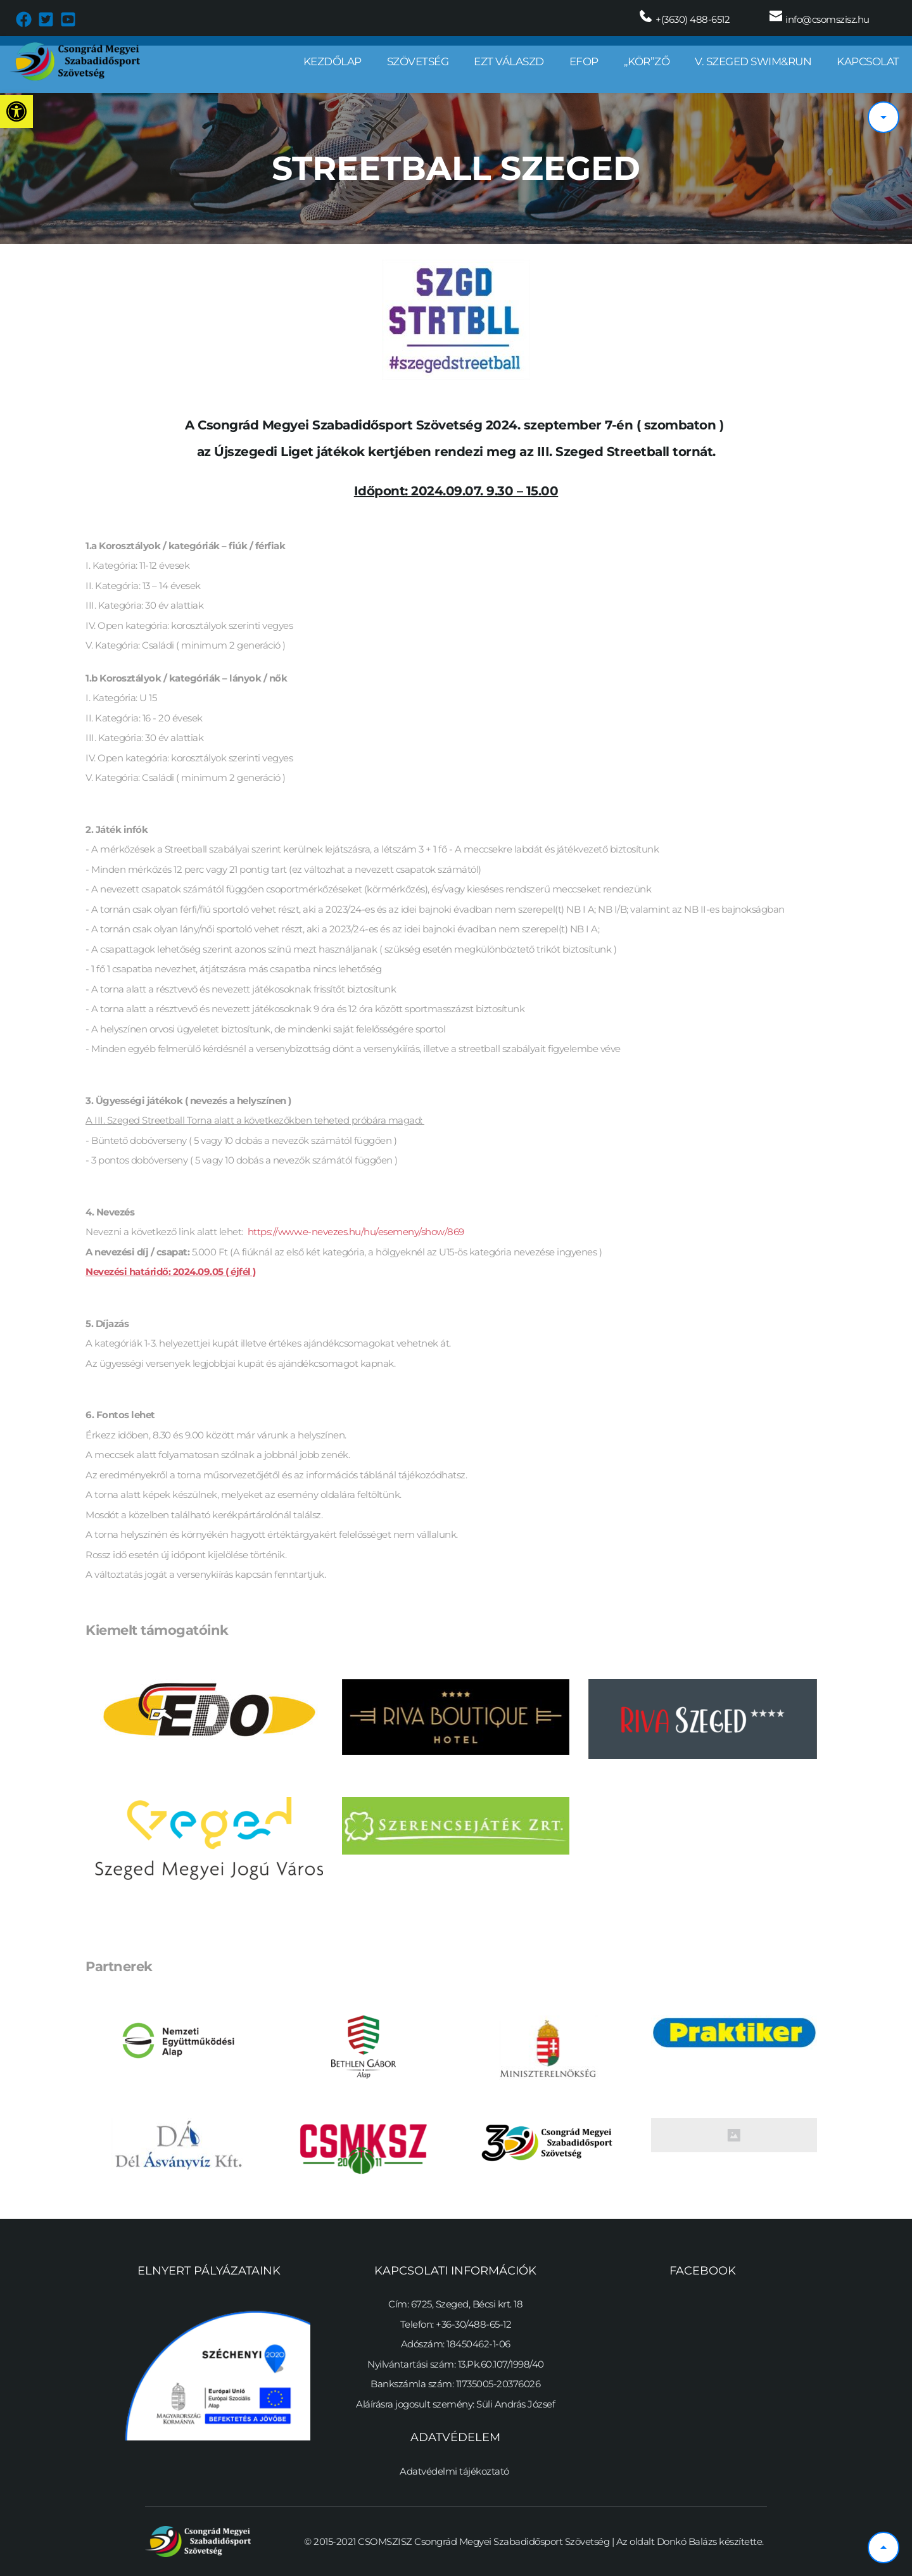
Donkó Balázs (687, 2541)
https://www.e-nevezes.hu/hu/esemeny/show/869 (358, 1232)
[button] (16, 111)
